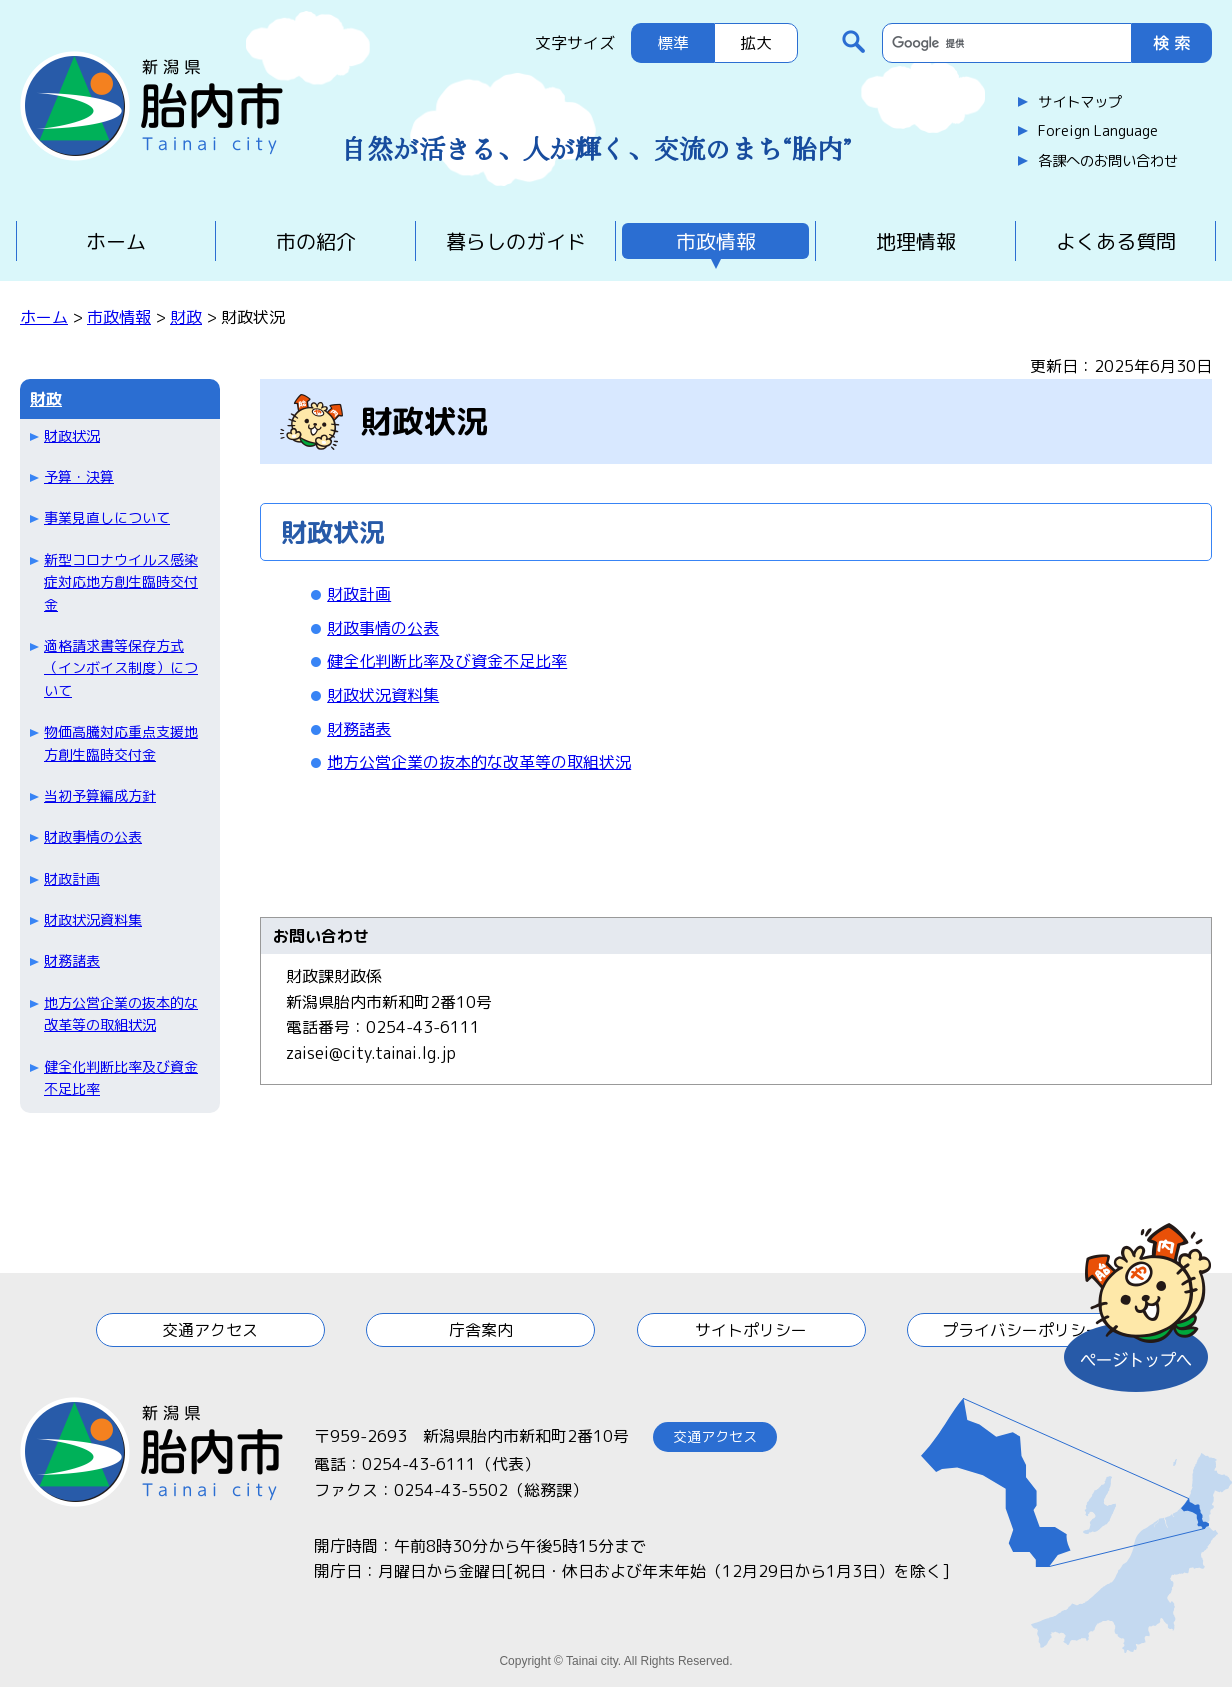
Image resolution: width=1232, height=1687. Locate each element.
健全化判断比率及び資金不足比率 (121, 1077)
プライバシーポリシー (1022, 1330)
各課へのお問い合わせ (1108, 161)
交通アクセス (210, 1330)
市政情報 (716, 241)
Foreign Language (1098, 131)
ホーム (116, 241)
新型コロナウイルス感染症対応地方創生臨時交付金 (121, 582)
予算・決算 (79, 476)
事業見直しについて (107, 517)
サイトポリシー (751, 1330)
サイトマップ (1080, 102)
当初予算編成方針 (100, 795)
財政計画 (72, 878)
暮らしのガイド (516, 241)
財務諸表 (72, 960)
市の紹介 (316, 241)
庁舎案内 (481, 1330)
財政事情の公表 (93, 836)
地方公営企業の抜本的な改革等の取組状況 (121, 1013)
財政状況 (72, 435)
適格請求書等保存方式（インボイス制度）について (121, 668)
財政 (186, 317)
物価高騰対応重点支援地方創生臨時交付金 (121, 742)
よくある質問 (1116, 241)
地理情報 (916, 241)
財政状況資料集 (93, 919)
